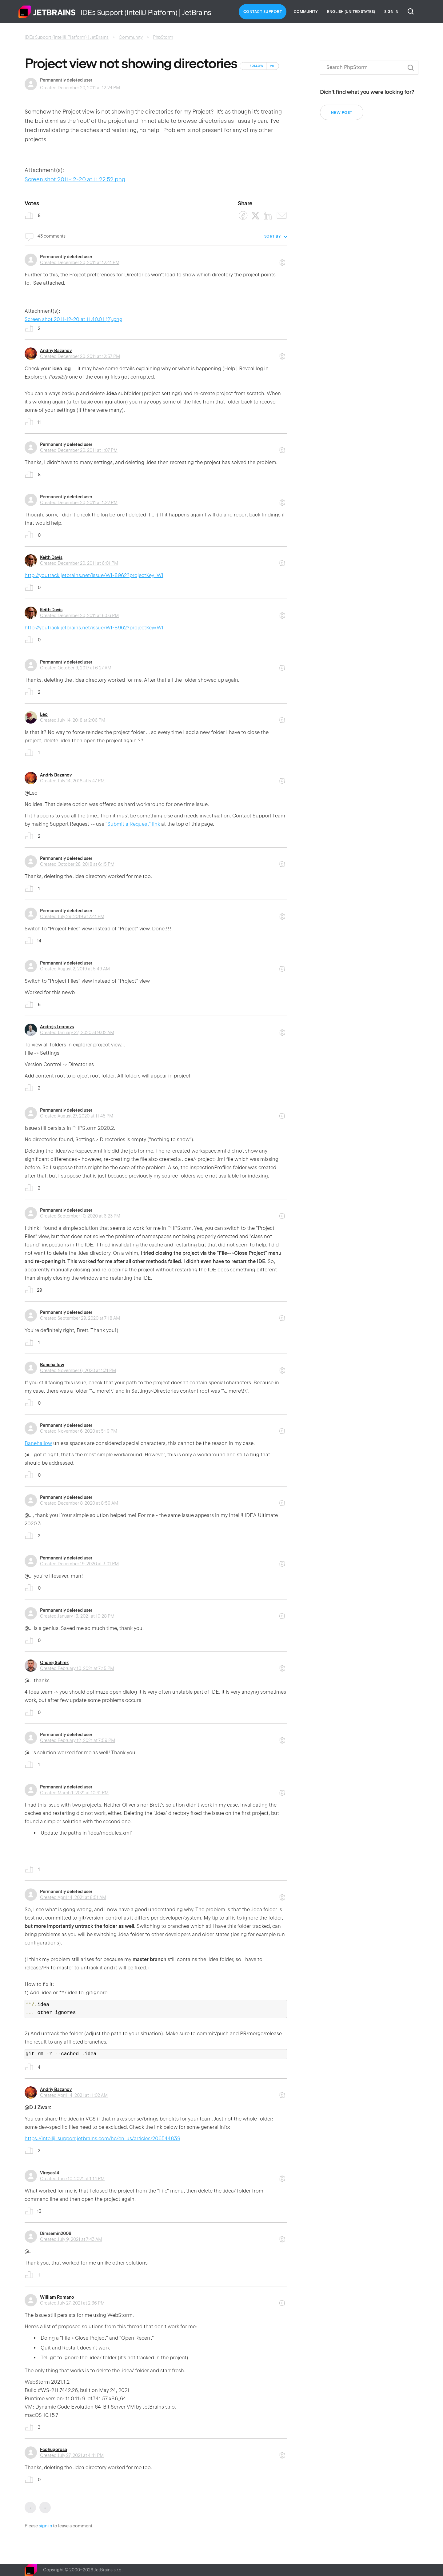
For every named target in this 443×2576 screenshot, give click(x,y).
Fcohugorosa (53, 2449)
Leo (44, 714)
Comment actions (282, 260)
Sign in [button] (391, 12)
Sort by (272, 236)
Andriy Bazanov (56, 350)
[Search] (369, 67)
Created (79, 262)
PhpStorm (163, 37)
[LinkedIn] (267, 215)
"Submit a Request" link (133, 824)
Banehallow (52, 1364)
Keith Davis (51, 557)
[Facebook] (243, 215)
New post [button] (341, 112)
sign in (45, 2525)
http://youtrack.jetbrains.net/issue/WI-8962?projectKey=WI (94, 575)
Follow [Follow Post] (257, 65)
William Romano (57, 2297)
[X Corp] (255, 215)
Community (306, 12)
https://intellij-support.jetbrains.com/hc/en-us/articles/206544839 (102, 2138)
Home (47, 12)
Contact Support (262, 12)
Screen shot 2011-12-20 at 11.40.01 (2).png (73, 319)
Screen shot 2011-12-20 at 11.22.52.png (75, 179)
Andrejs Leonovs (57, 1026)
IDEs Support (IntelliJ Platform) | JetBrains (67, 37)
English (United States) (351, 12)
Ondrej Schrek (54, 1662)
